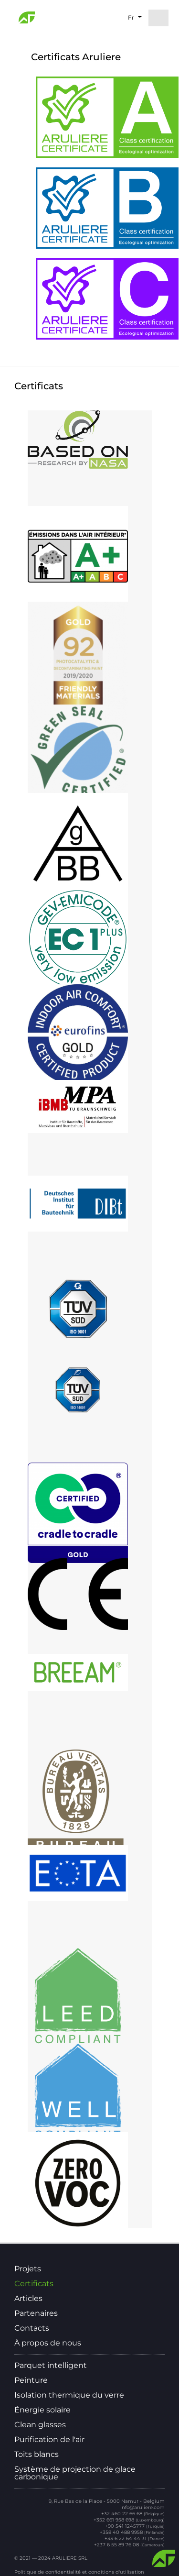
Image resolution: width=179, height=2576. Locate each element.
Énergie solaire (42, 2410)
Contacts (31, 2328)
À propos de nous (47, 2343)
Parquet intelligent (50, 2365)
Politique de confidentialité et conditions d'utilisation (79, 2572)
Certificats (33, 2284)
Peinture (31, 2380)
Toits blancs (36, 2454)
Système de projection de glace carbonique (75, 2473)
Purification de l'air (49, 2440)
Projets (27, 2269)
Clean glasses (40, 2425)
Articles (28, 2298)
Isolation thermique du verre (69, 2395)
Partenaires (36, 2313)
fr (131, 17)
